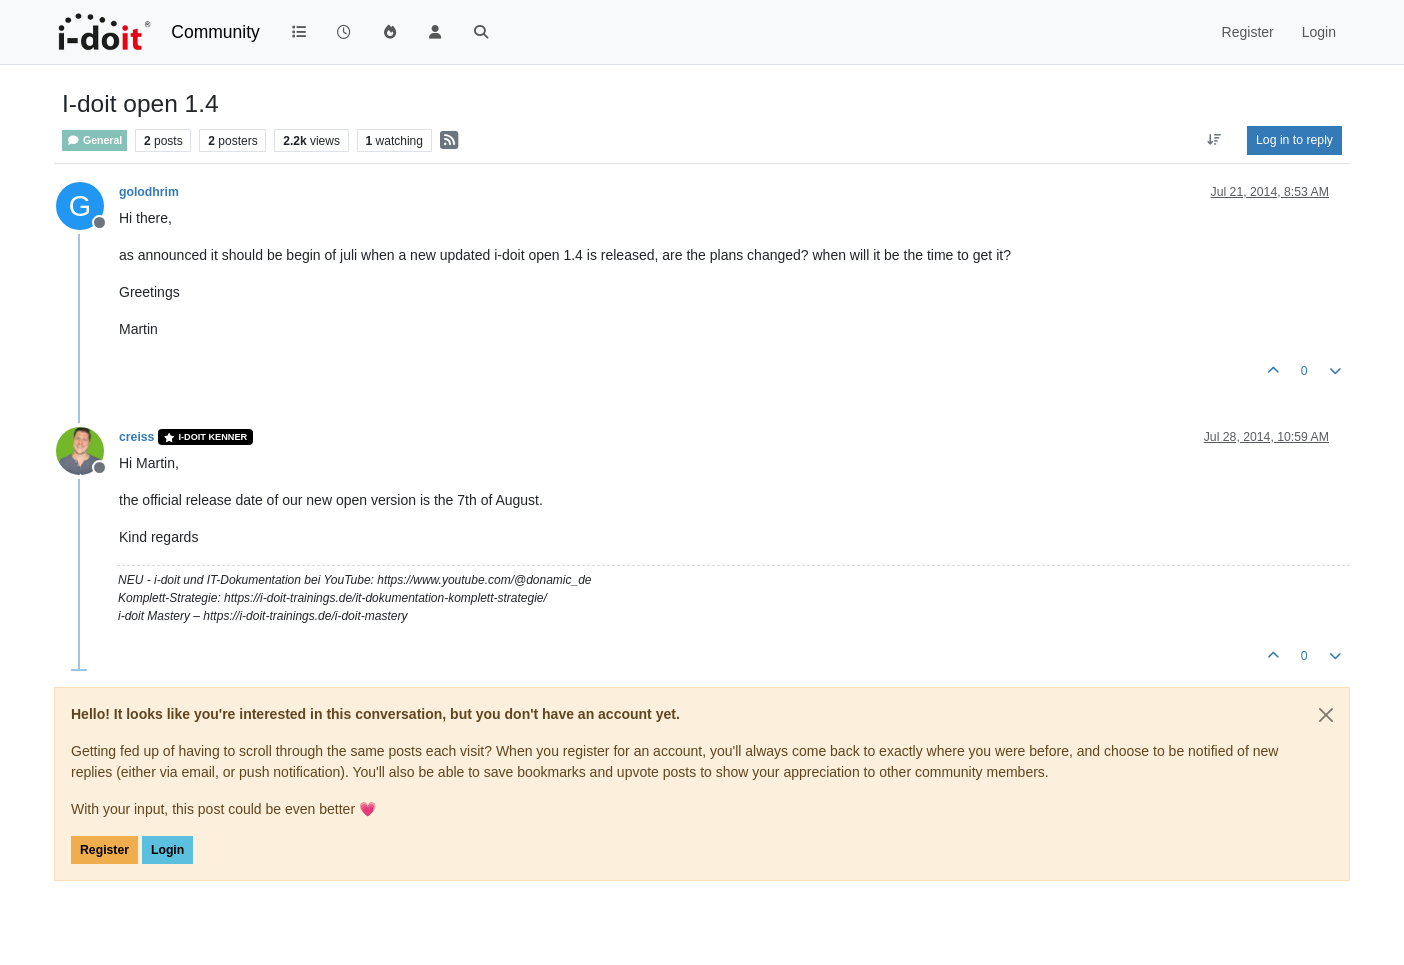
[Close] (1326, 715)
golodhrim (149, 192)
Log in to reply (1294, 140)
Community (215, 32)
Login (167, 850)
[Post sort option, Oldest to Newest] (1214, 140)
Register (104, 850)
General (94, 140)
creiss (136, 437)
